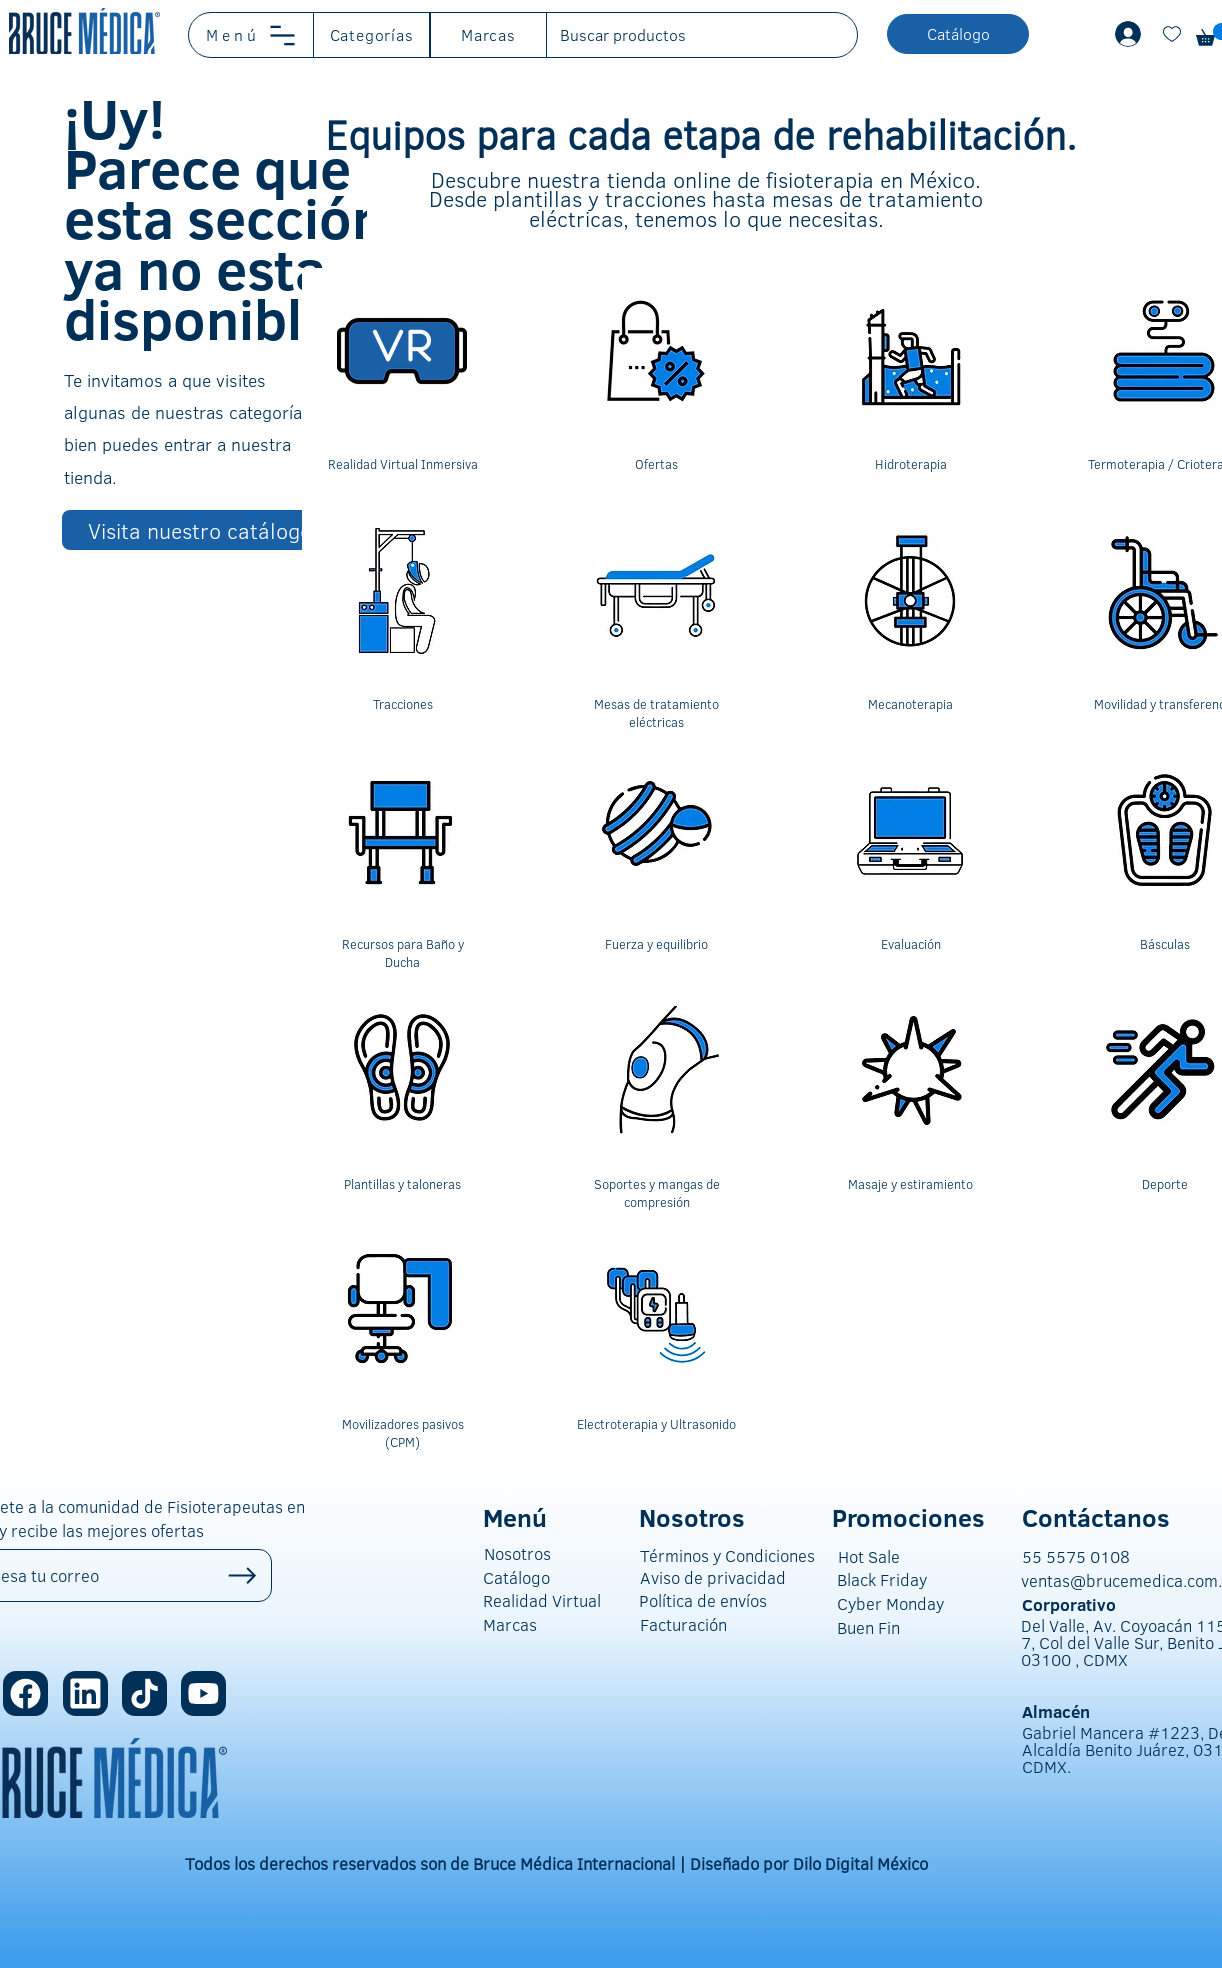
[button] (251, 35)
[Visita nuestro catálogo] (202, 530)
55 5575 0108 (1076, 1556)
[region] (402, 385)
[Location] (25, 1693)
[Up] (242, 1575)
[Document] (1172, 34)
